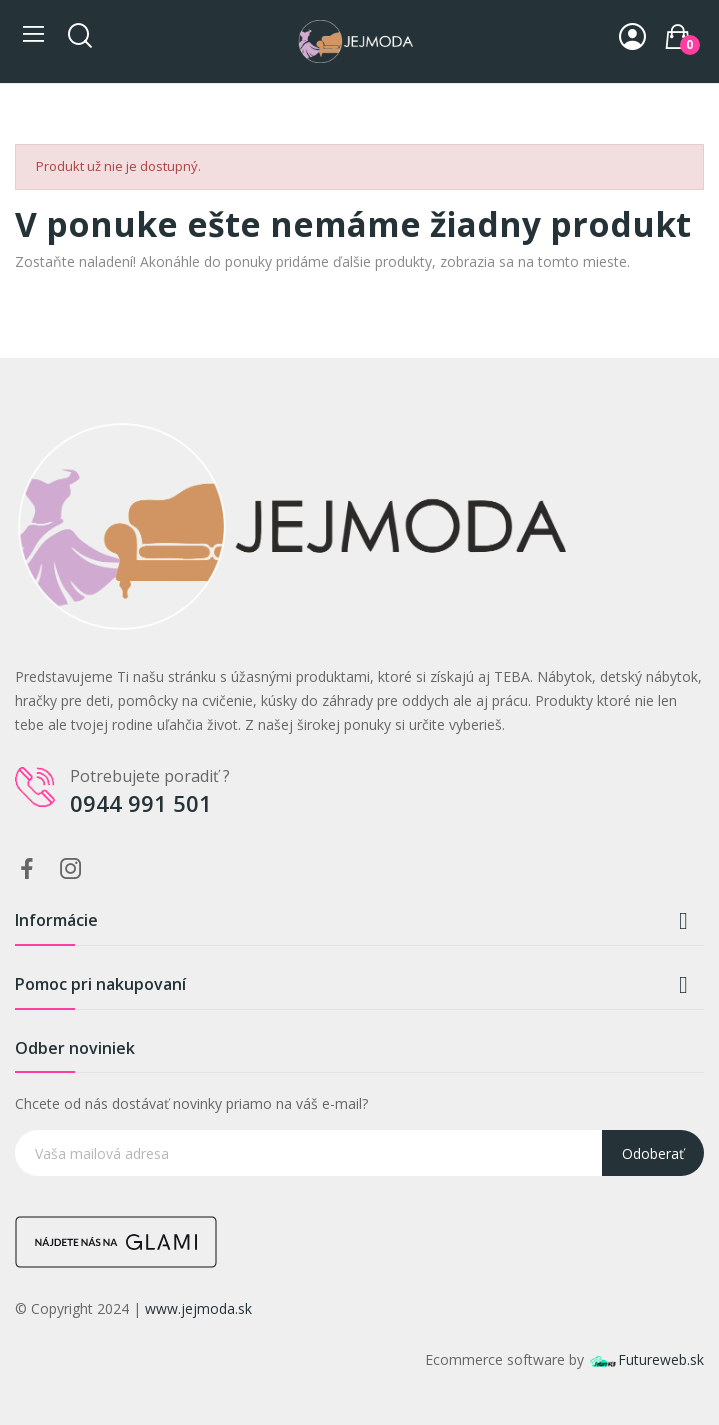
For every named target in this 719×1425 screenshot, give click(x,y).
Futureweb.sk (646, 1359)
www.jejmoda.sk (198, 1308)
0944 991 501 (141, 803)
